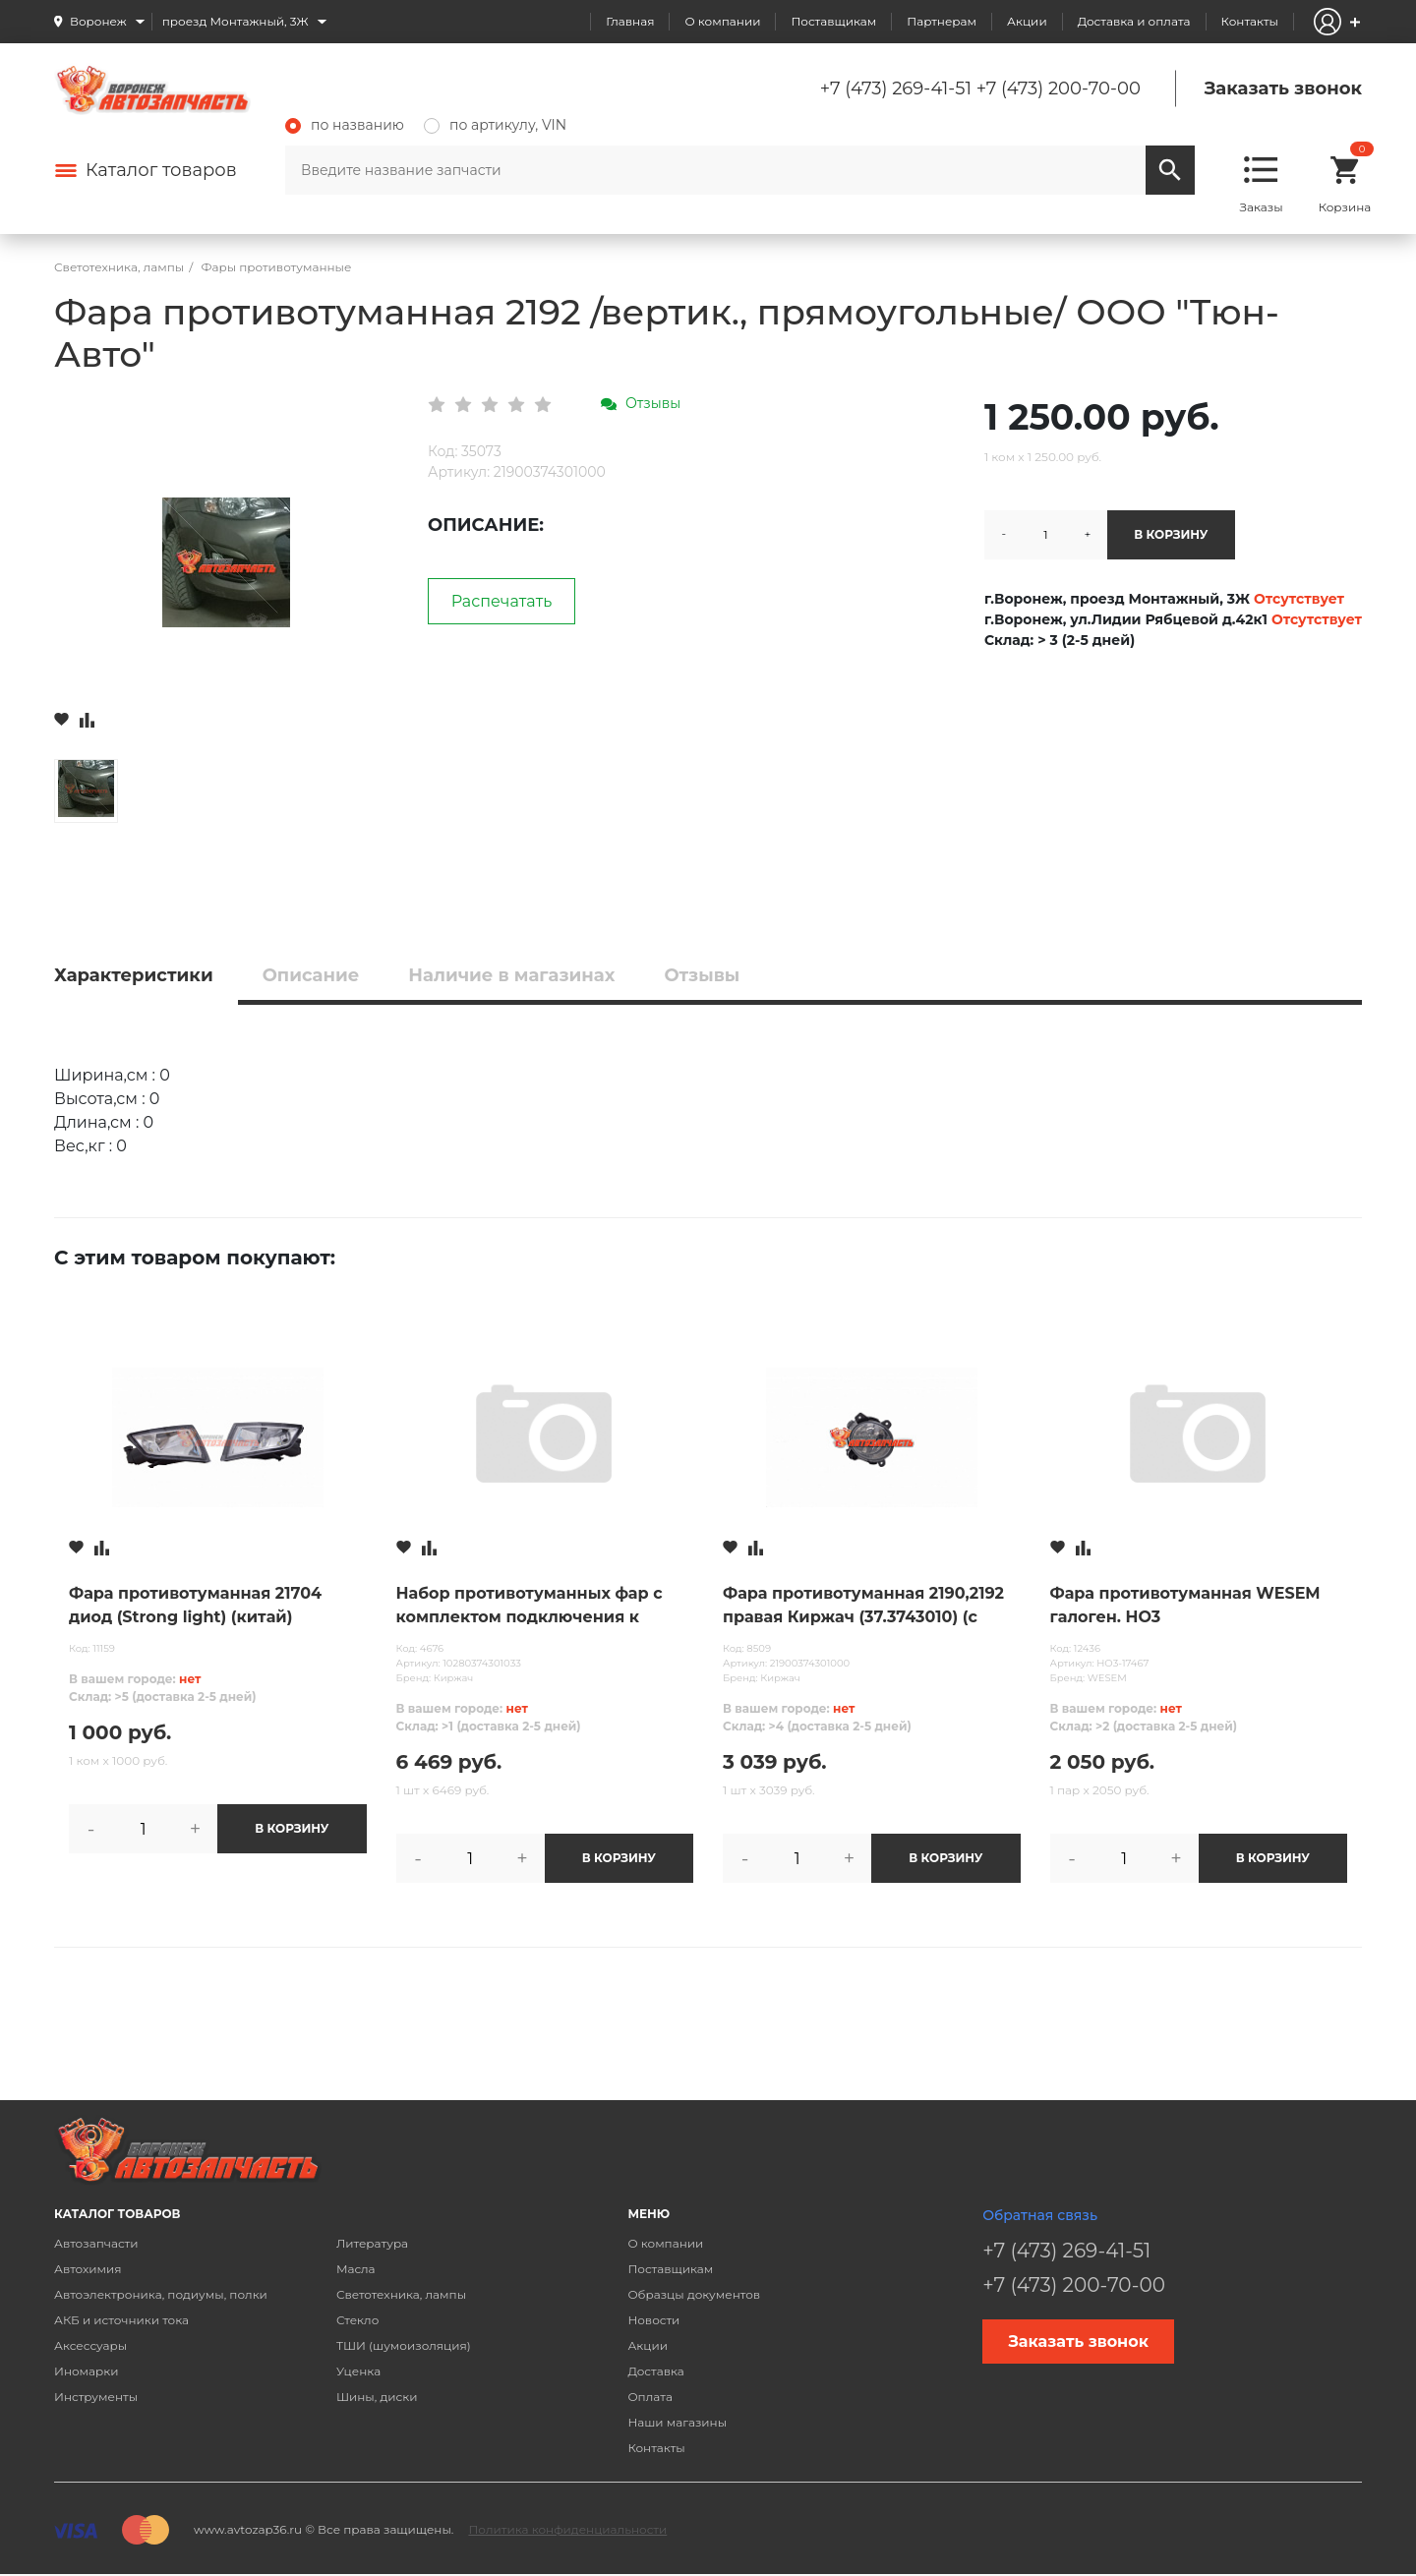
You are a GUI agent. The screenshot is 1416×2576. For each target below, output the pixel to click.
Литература (372, 2243)
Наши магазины (677, 2422)
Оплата (650, 2396)
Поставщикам (833, 21)
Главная (630, 21)
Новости (653, 2320)
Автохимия (88, 2268)
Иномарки (86, 2371)
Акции (1027, 21)
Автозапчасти (96, 2243)
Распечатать (502, 601)
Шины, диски (377, 2396)
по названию (344, 125)
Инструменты (96, 2396)
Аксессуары (90, 2345)
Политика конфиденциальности (567, 2529)
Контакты (1249, 21)
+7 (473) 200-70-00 (1058, 88)
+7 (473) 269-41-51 (896, 88)
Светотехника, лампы (401, 2294)
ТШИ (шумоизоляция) (403, 2345)
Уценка (358, 2371)
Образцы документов (693, 2294)
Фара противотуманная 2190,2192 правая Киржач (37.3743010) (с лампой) (863, 1606)
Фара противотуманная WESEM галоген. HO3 (1185, 1605)
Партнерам (941, 21)
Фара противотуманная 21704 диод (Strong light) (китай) (195, 1605)
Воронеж (98, 21)
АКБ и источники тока (121, 2320)
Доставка (655, 2371)
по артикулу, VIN (495, 125)
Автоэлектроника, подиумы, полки (160, 2294)
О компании (722, 21)
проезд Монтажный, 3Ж (235, 21)
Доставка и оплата (1134, 21)
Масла (356, 2268)
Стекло (357, 2320)
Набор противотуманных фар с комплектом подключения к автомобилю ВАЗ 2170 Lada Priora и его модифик (538, 1606)
